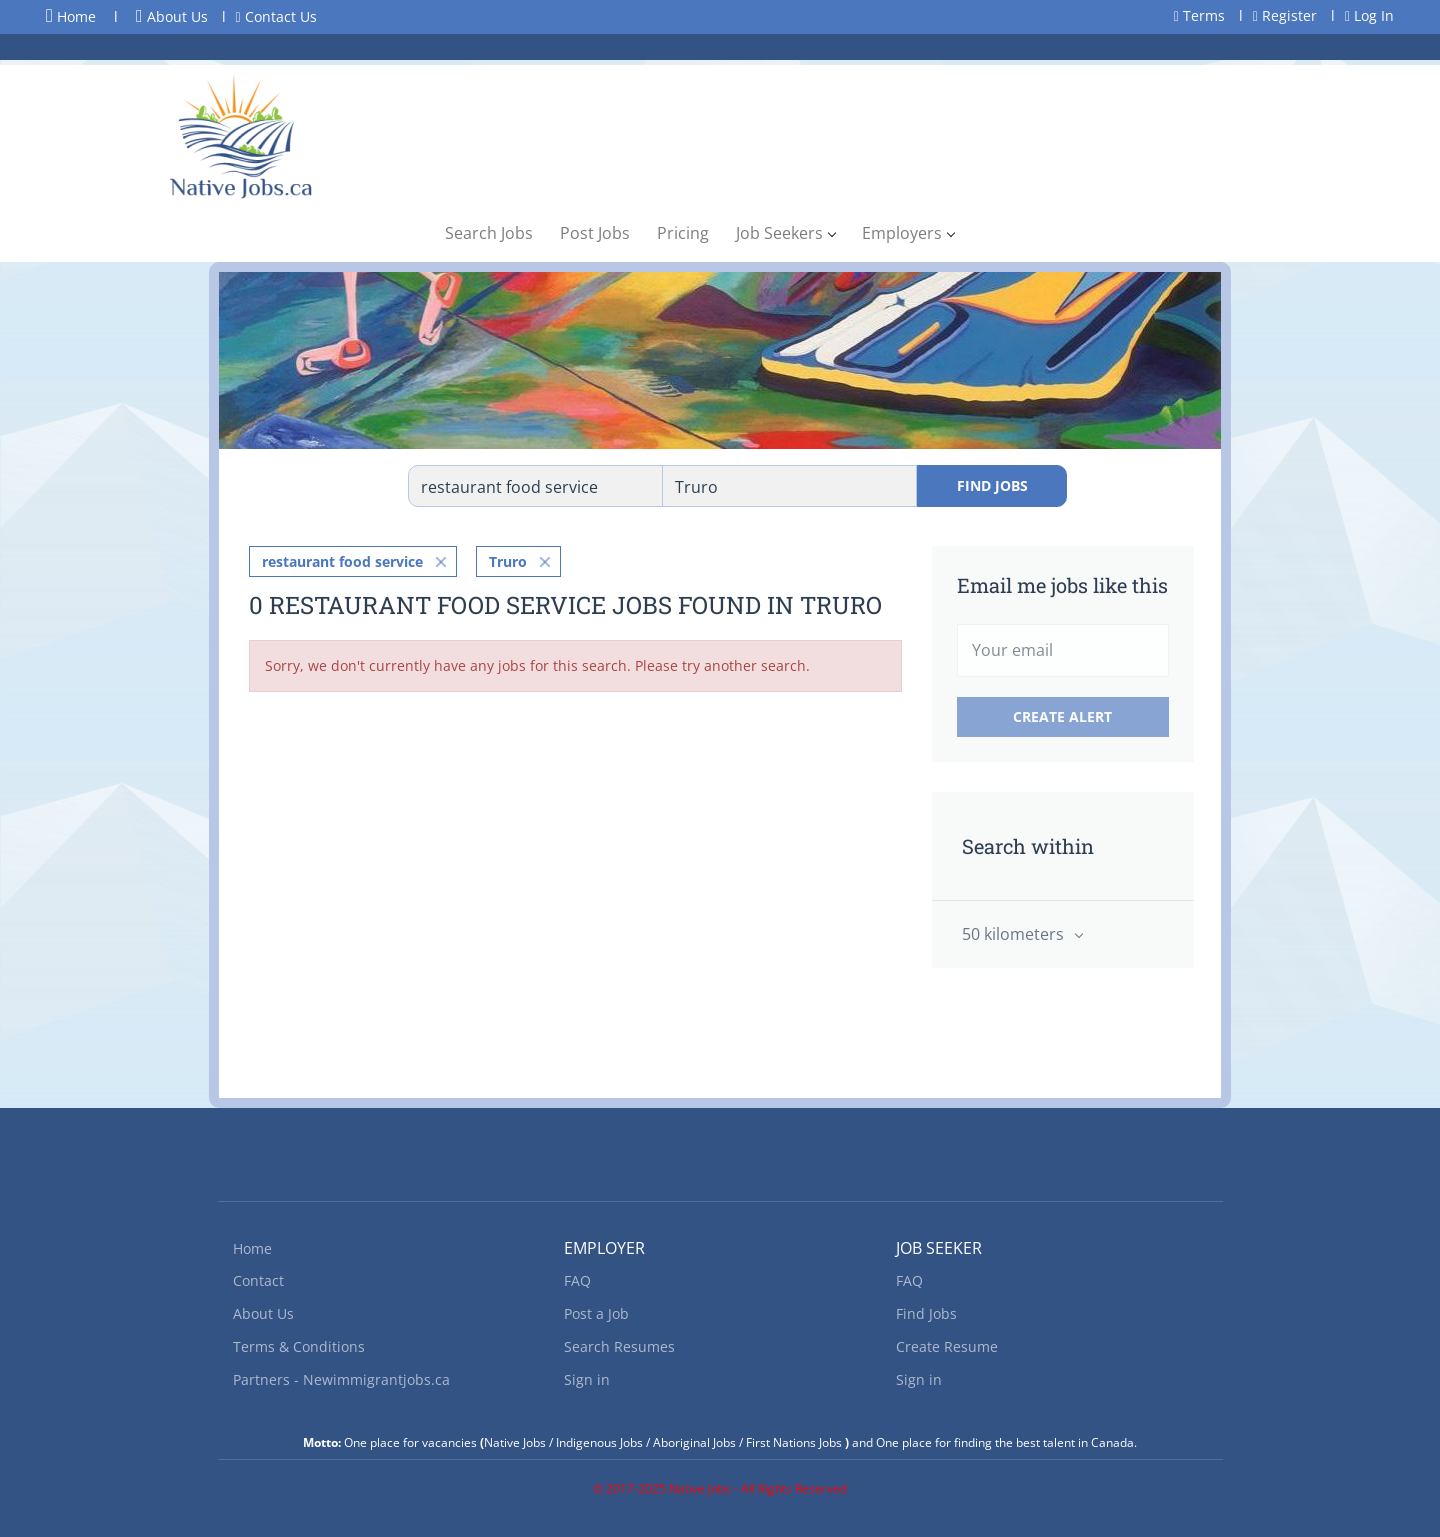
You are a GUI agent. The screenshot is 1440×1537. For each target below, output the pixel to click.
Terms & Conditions (299, 1346)
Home (71, 16)
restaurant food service (342, 561)
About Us (172, 16)
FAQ (577, 1280)
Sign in (587, 1379)
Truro (508, 561)
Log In (1369, 15)
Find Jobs (992, 485)
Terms (1199, 15)
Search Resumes (619, 1346)
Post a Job (596, 1313)
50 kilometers (1015, 934)
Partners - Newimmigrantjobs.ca (341, 1379)
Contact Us (276, 16)
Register (1285, 15)
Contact (258, 1280)
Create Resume (947, 1346)
